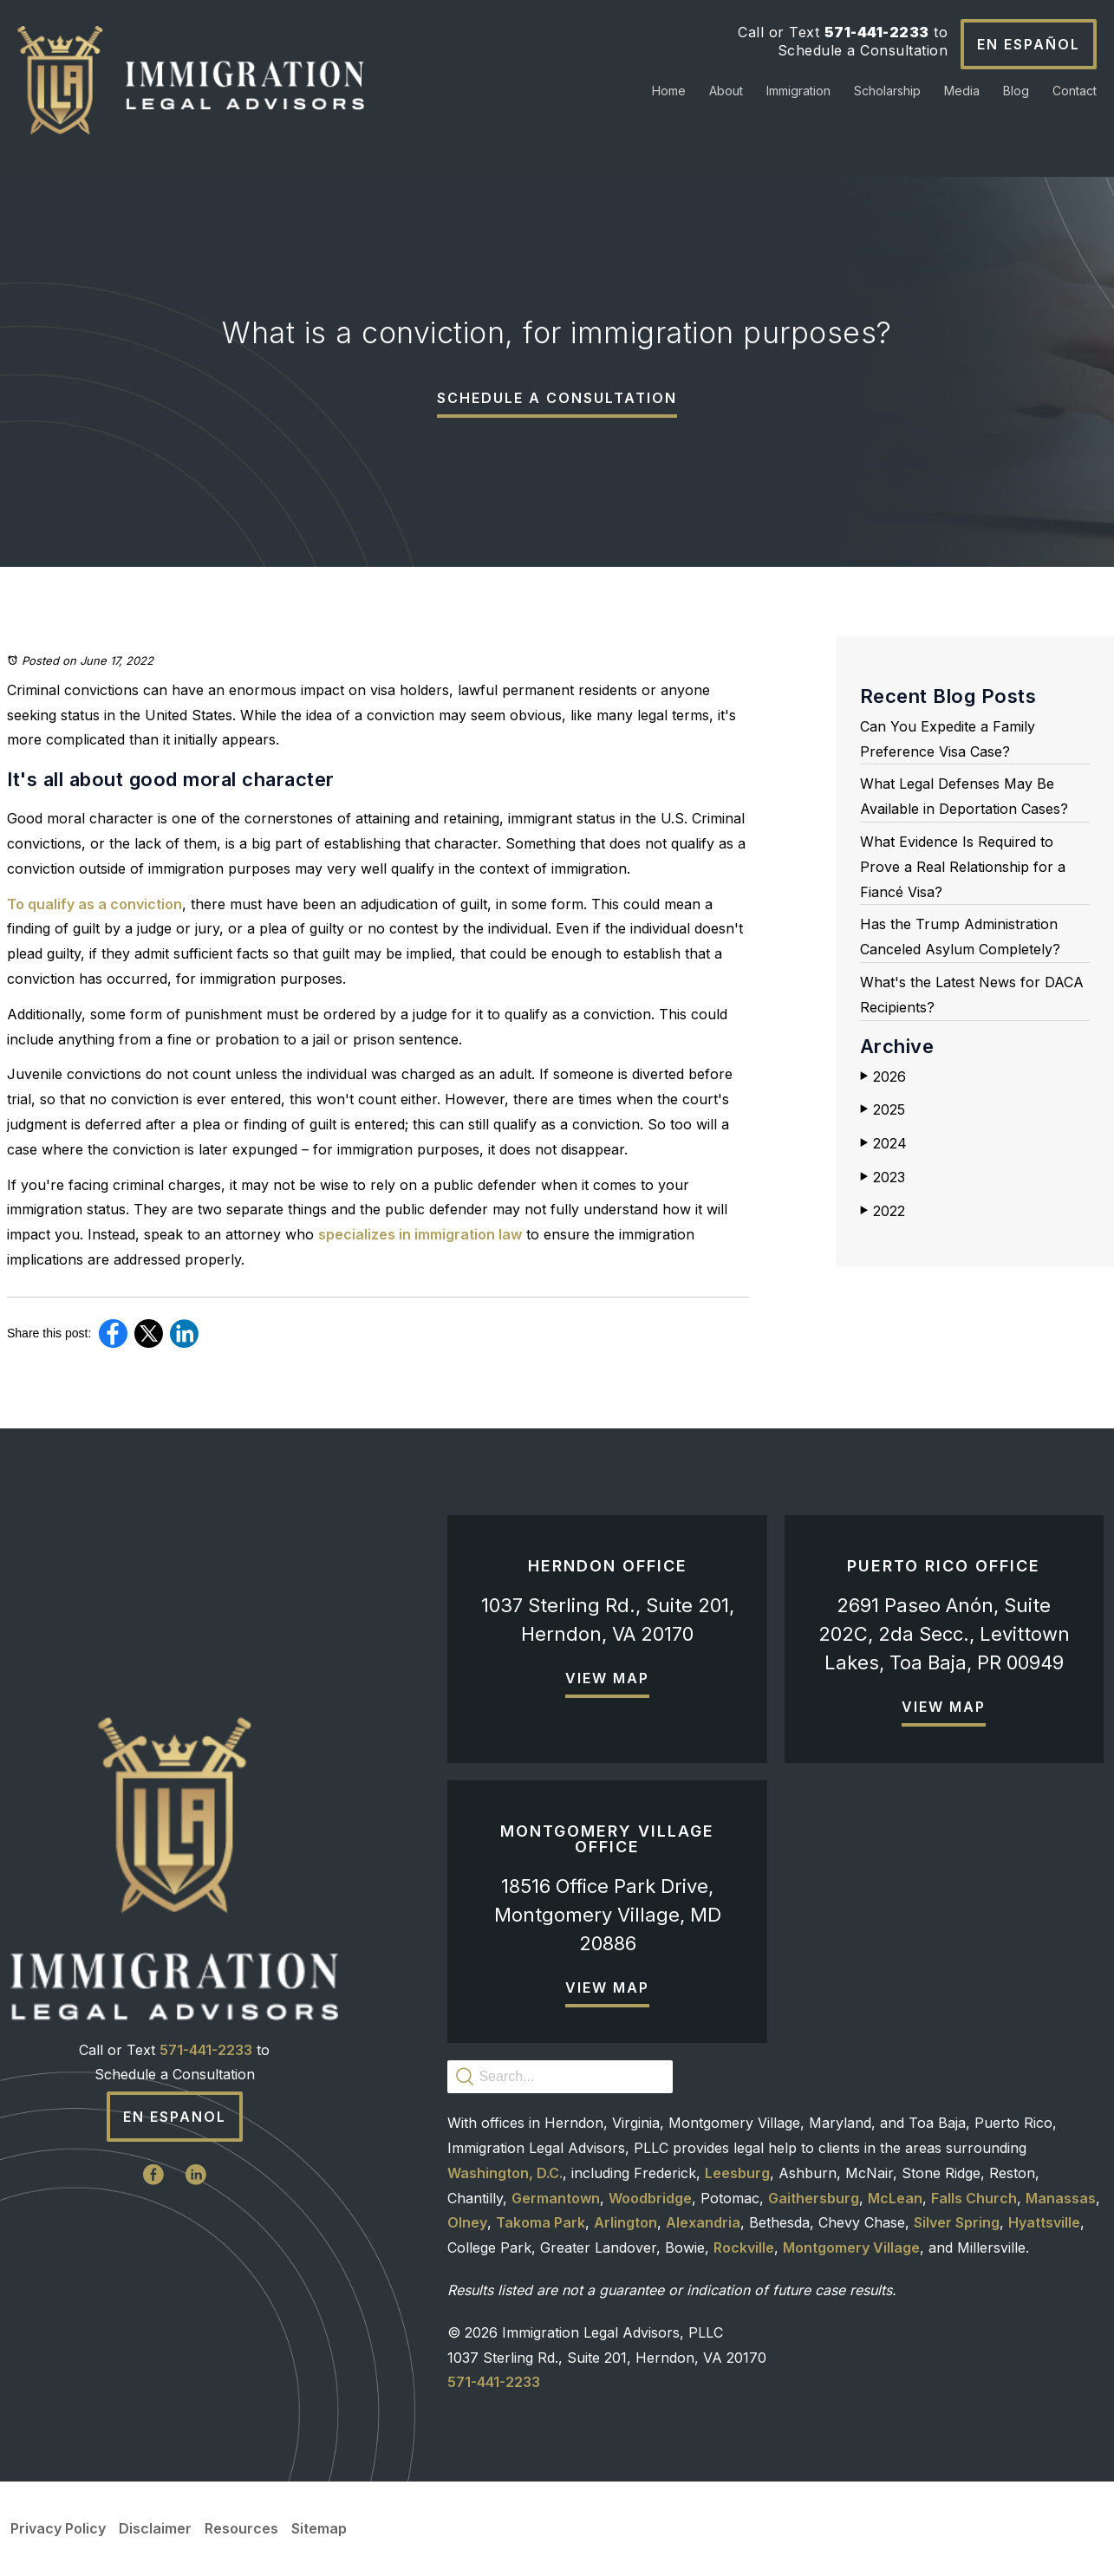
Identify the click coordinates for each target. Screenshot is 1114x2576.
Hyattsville (1044, 2222)
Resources (241, 2528)
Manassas (1061, 2198)
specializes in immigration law (420, 1234)
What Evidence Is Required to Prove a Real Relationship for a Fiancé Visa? (962, 867)
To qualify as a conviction (94, 904)
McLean (895, 2198)
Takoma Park (540, 2222)
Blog (1016, 90)
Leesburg (737, 2173)
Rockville (743, 2247)
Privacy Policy (58, 2528)
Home (669, 90)
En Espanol (174, 2116)
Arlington (625, 2222)
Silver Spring (957, 2222)
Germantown (555, 2198)
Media (962, 90)
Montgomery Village (851, 2247)
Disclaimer (155, 2528)
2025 (882, 1109)
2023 (882, 1177)
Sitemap (319, 2528)
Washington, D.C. (505, 2173)
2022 (882, 1211)
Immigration (798, 90)
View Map (607, 1678)
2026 (883, 1076)
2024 (883, 1143)
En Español (1028, 44)
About (726, 90)
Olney (467, 2222)
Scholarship (887, 90)
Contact (1074, 90)
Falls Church (974, 2198)
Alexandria (703, 2222)
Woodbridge (650, 2198)
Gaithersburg (813, 2198)
